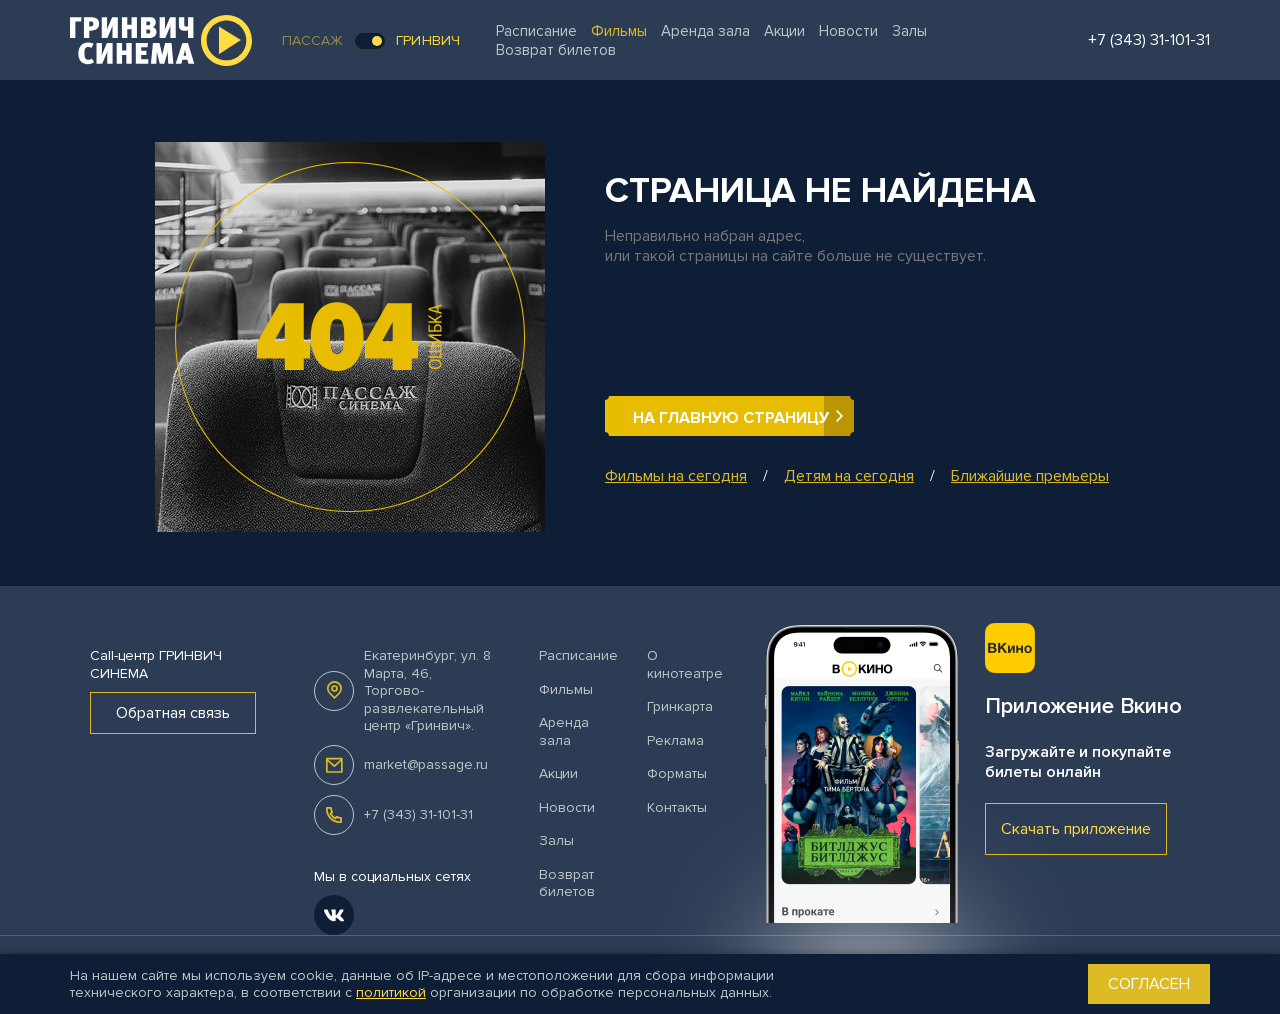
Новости (848, 31)
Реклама (675, 740)
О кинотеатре (685, 664)
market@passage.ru (426, 764)
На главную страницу (731, 418)
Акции (784, 31)
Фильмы (619, 31)
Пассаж (313, 40)
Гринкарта (680, 706)
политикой (391, 992)
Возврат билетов (556, 50)
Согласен (1149, 984)
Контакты (677, 807)
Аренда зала (705, 31)
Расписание (536, 31)
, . (427, 690)
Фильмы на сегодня (676, 476)
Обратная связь (173, 713)
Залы (909, 31)
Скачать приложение (1076, 829)
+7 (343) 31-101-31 (418, 814)
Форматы (677, 773)
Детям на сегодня (849, 476)
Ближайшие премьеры (1030, 476)
